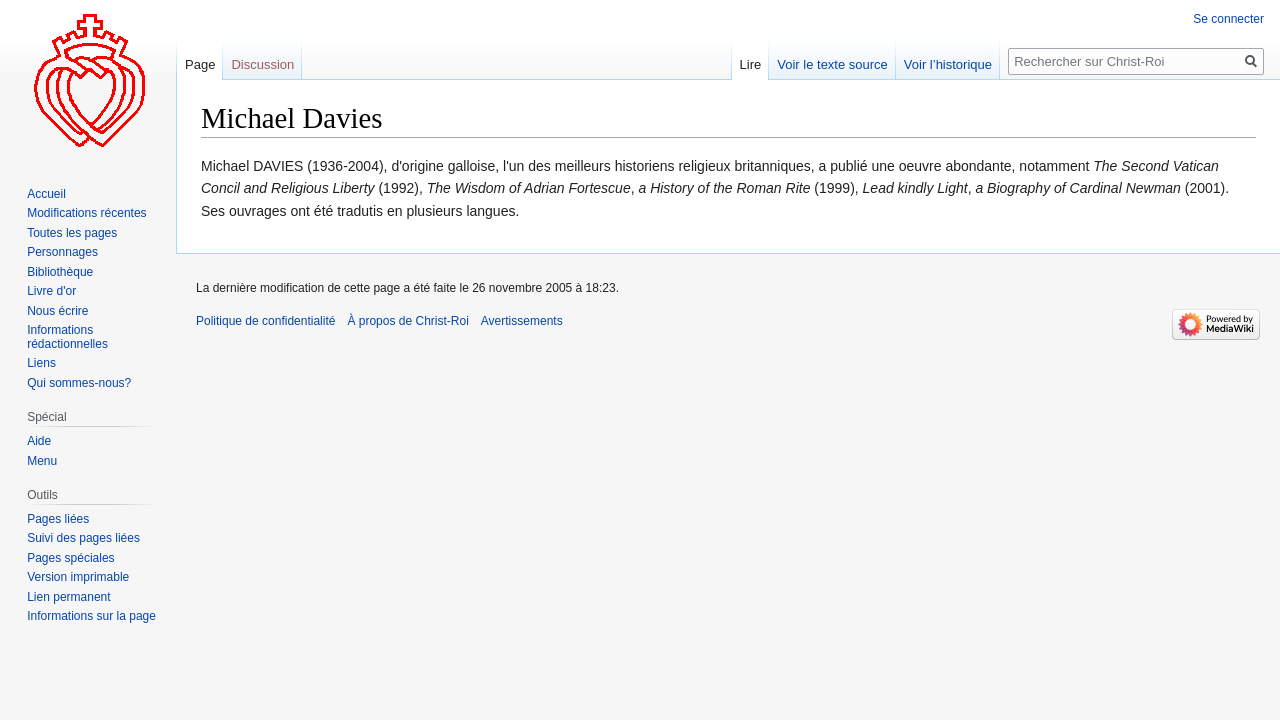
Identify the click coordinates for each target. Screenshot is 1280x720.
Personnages (62, 252)
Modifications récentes (86, 213)
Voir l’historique (948, 64)
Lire (751, 64)
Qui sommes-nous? (79, 383)
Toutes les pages (72, 233)
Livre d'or (51, 291)
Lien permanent (68, 597)
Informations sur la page (91, 616)
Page (200, 64)
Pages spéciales (70, 558)
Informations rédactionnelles (67, 337)
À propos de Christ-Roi (407, 321)
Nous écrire (57, 311)
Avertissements (522, 321)
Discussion (262, 64)
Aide (39, 441)
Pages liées (58, 519)
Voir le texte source (832, 64)
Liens (41, 363)
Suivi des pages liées (83, 538)
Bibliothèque (60, 272)
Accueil (46, 194)
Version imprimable (78, 577)
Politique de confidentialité (265, 321)
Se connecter (1228, 19)
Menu (42, 461)
